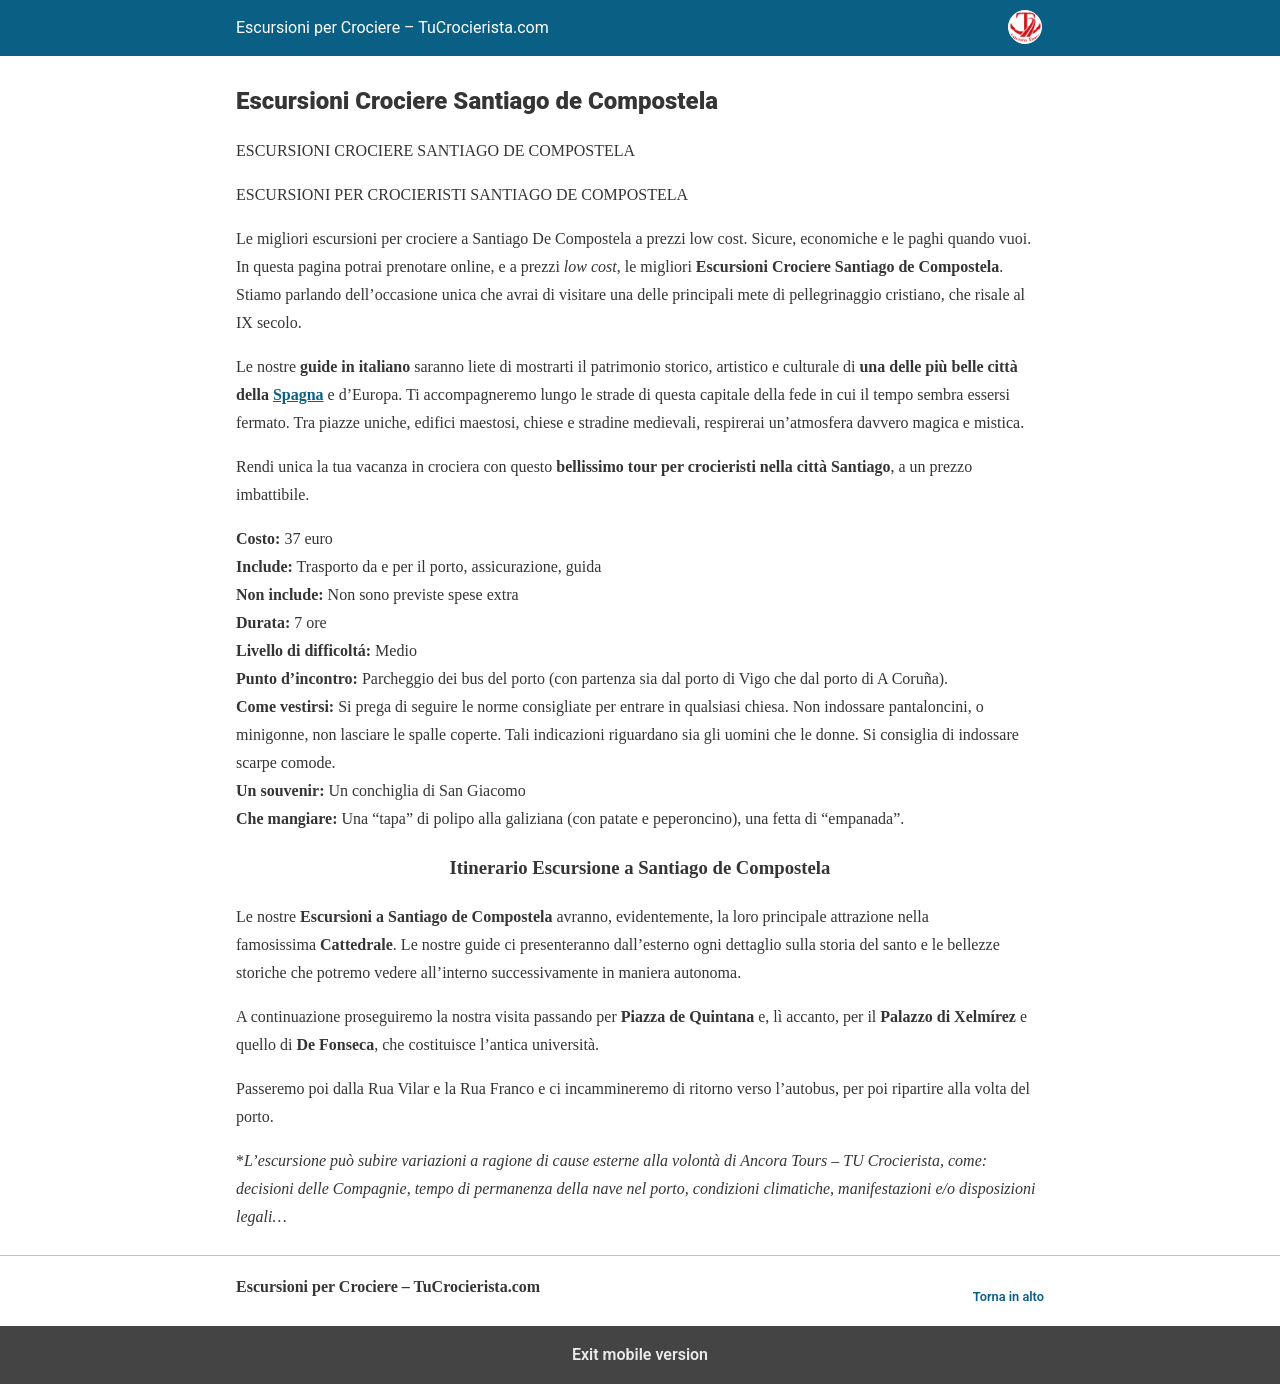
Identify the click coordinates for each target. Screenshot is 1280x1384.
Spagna (298, 394)
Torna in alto (1008, 1296)
